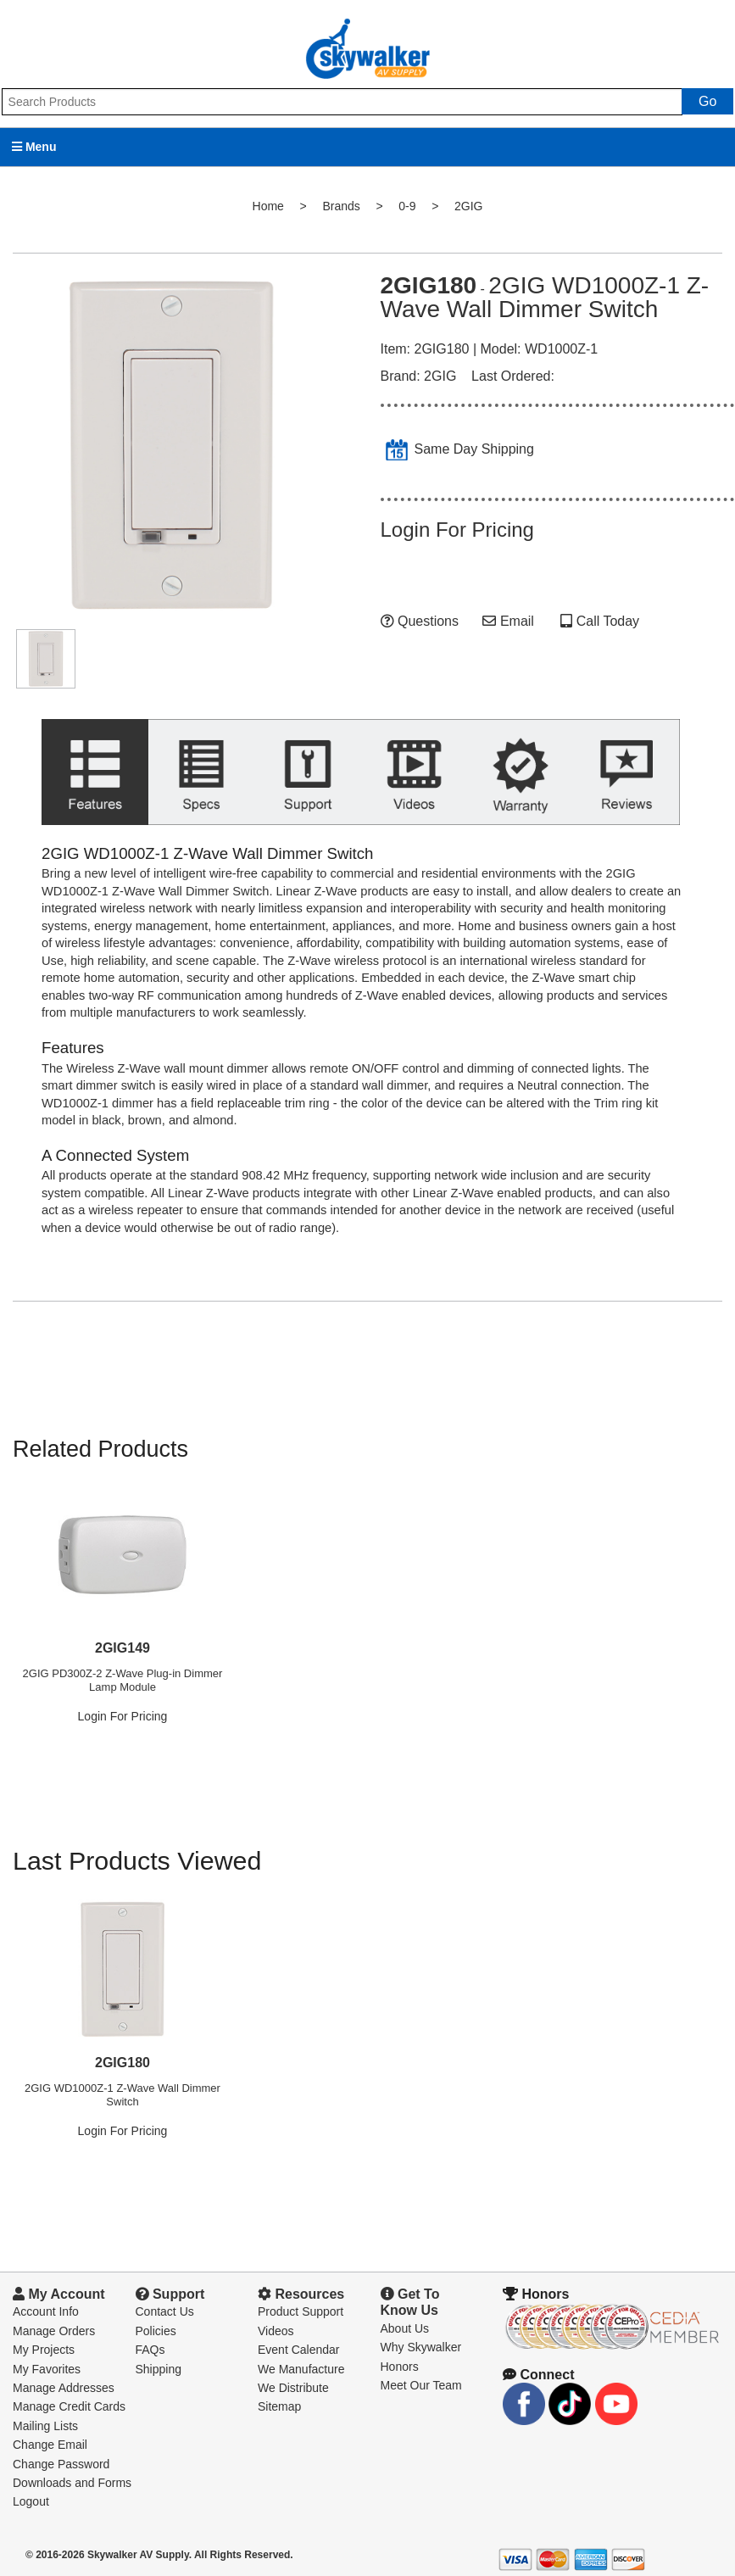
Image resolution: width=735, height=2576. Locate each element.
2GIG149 (122, 1648)
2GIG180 (122, 2063)
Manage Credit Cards (69, 2406)
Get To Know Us (410, 2302)
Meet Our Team (421, 2385)
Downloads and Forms (72, 2483)
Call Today (605, 621)
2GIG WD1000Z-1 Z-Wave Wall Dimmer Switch (122, 2095)
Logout (31, 2501)
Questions (420, 621)
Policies (156, 2331)
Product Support (300, 2311)
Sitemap (279, 2406)
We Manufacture (301, 2369)
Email (507, 621)
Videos (276, 2331)
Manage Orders (54, 2331)
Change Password (61, 2464)
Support (170, 2294)
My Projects (44, 2349)
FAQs (150, 2349)
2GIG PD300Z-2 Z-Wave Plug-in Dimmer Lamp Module (123, 1680)
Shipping (159, 2369)
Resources (301, 2294)
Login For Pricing (457, 529)
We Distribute (293, 2388)
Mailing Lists (45, 2426)
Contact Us (165, 2311)
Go (707, 101)
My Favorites (47, 2369)
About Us (405, 2328)
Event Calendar (299, 2349)
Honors (400, 2366)
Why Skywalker (421, 2347)
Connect (538, 2374)
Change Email (50, 2444)
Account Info (46, 2311)
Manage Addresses (63, 2388)
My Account (59, 2294)
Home (268, 206)
